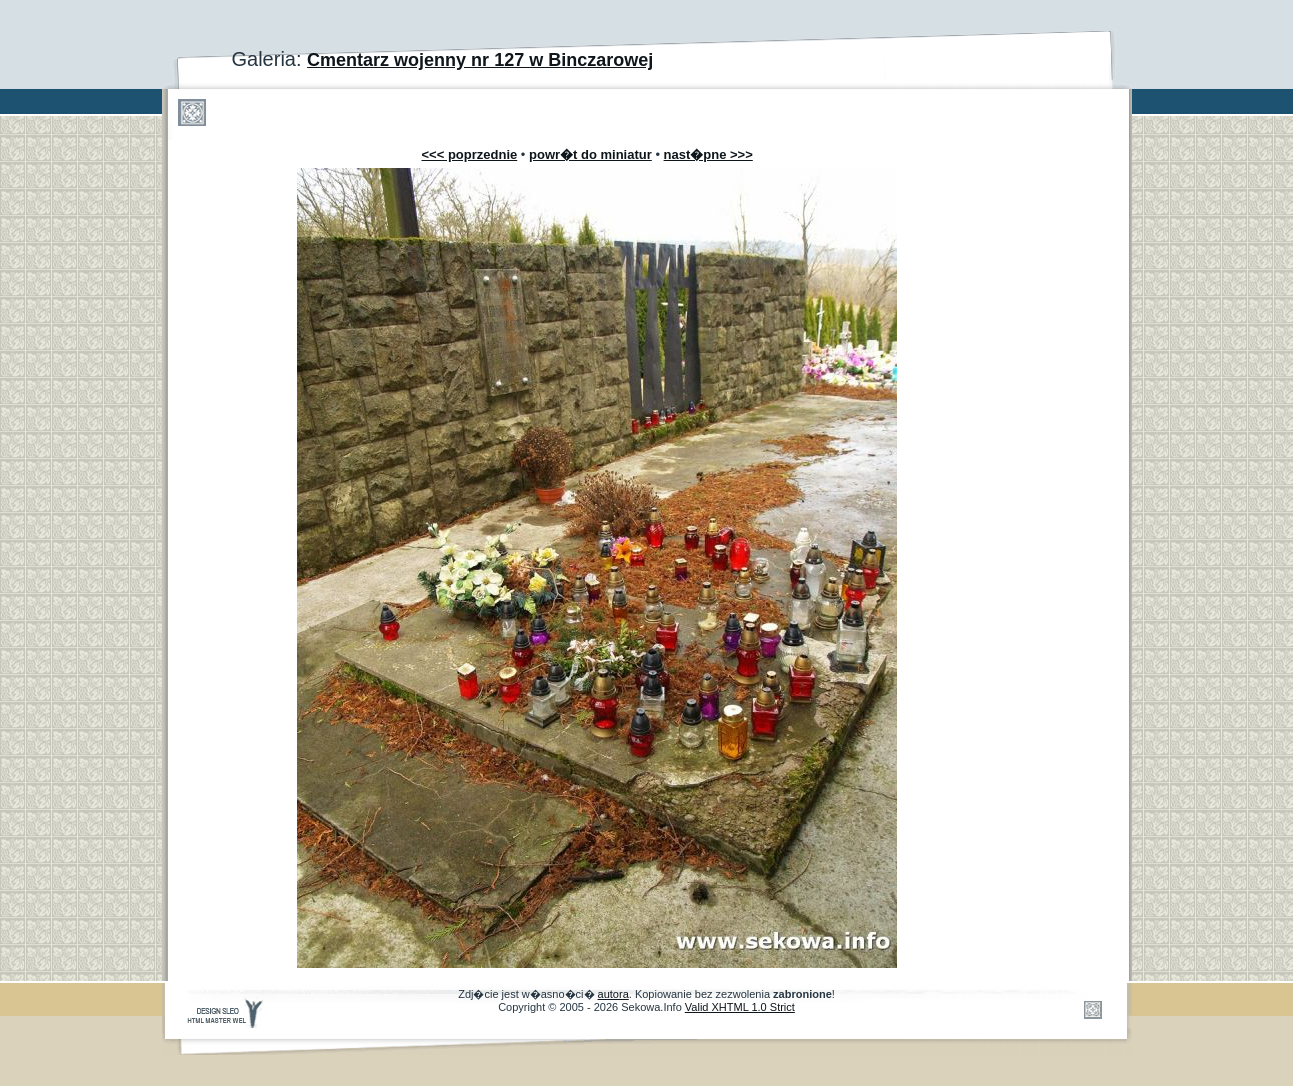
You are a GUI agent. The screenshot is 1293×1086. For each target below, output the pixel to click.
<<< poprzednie (470, 154)
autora (613, 994)
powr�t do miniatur (590, 154)
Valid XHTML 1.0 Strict (740, 1007)
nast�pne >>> (708, 154)
